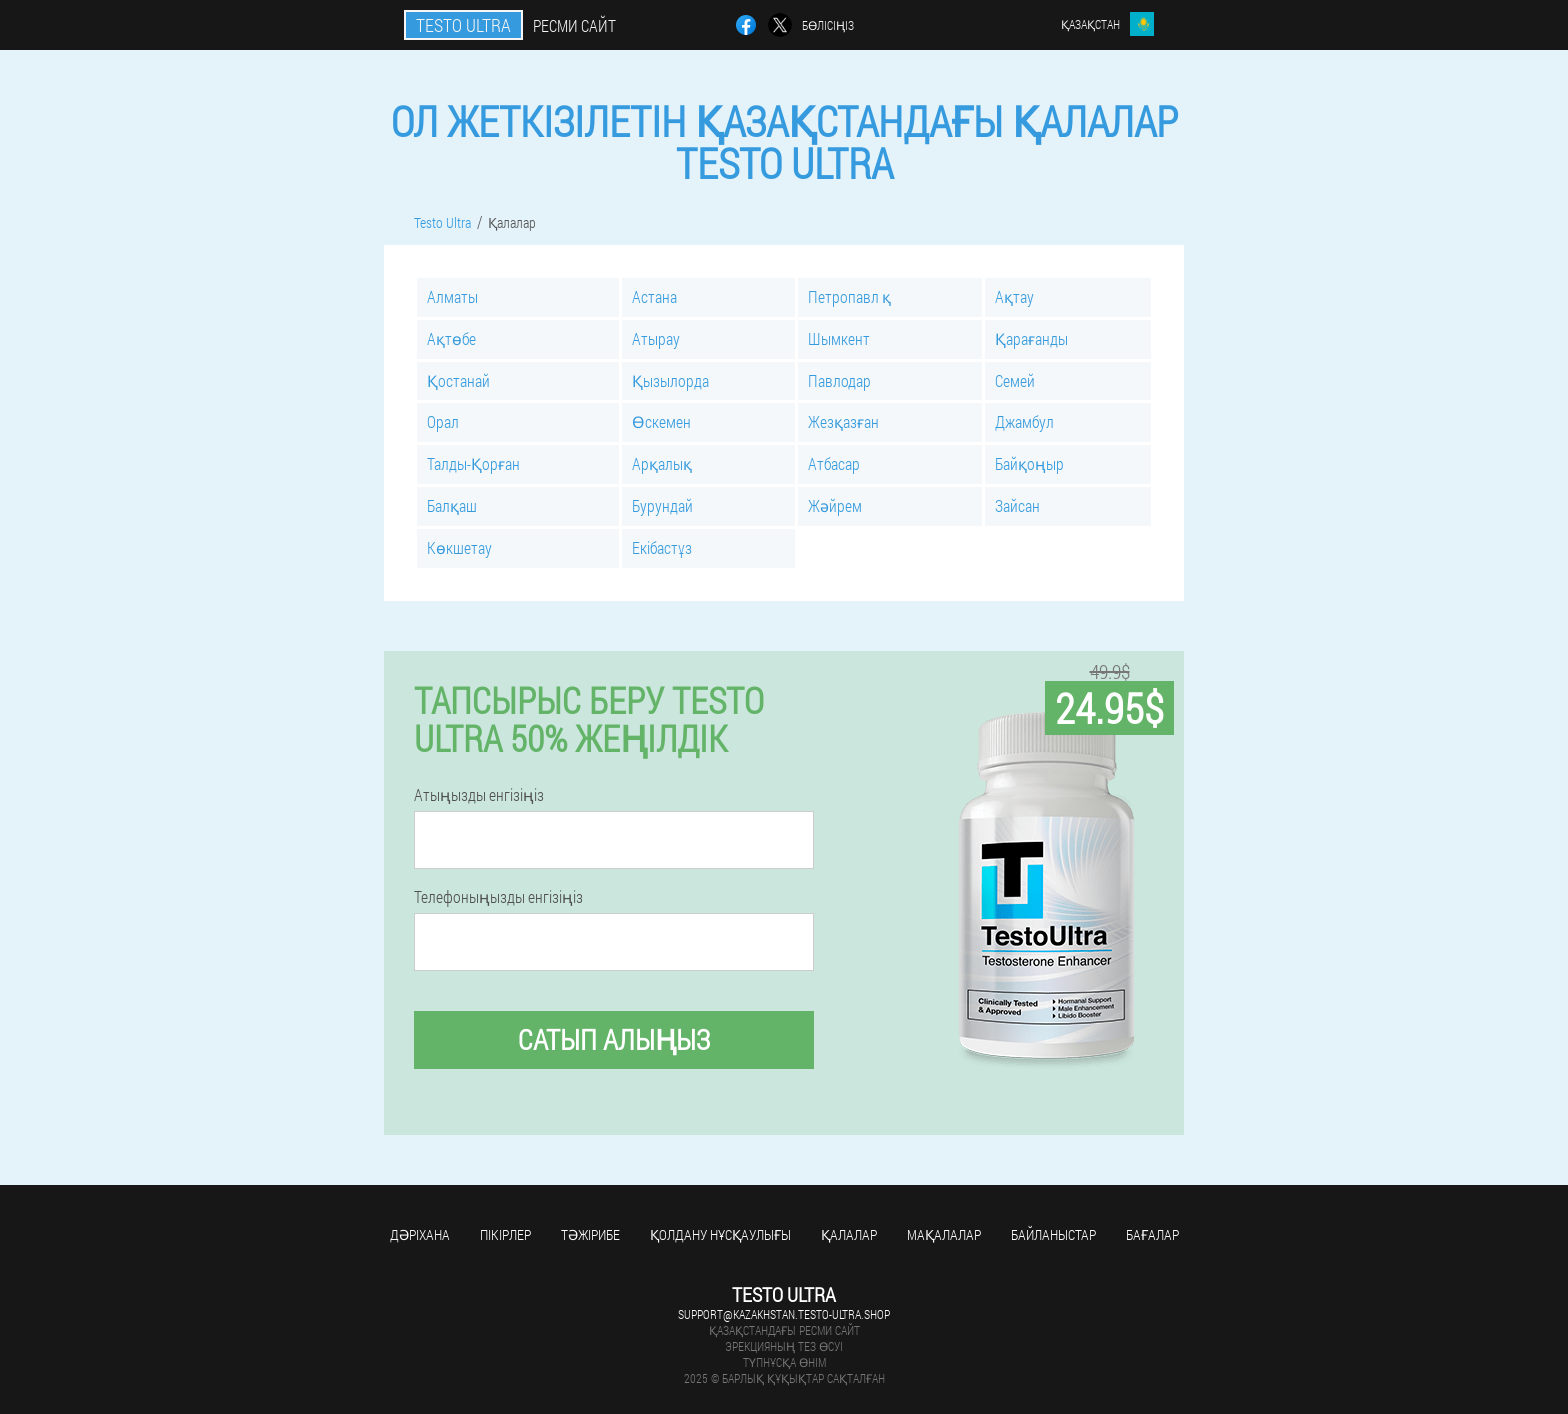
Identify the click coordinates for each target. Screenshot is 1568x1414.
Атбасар (834, 463)
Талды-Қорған (473, 463)
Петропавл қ (849, 296)
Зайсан (1017, 505)
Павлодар (839, 380)
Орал (443, 421)
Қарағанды (1031, 338)
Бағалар (1152, 1234)
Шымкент (839, 338)
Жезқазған (843, 421)
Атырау (656, 338)
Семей (1015, 380)
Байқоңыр (1029, 463)
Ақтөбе (451, 338)
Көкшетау (459, 547)
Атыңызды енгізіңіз (479, 795)
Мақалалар (944, 1234)
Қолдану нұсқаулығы (720, 1234)
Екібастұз (662, 547)
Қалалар (849, 1234)
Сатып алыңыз (614, 1039)
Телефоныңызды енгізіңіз (498, 897)
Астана (654, 296)
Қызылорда (670, 380)
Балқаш (452, 505)
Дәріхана (420, 1234)
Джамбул (1024, 421)
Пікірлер (505, 1234)
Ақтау (1014, 296)
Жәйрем (835, 505)
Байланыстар (1053, 1234)
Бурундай (662, 505)
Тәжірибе (590, 1234)
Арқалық (662, 463)
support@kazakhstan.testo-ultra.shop (784, 1314)
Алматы (452, 296)
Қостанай (458, 380)
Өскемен (661, 421)
